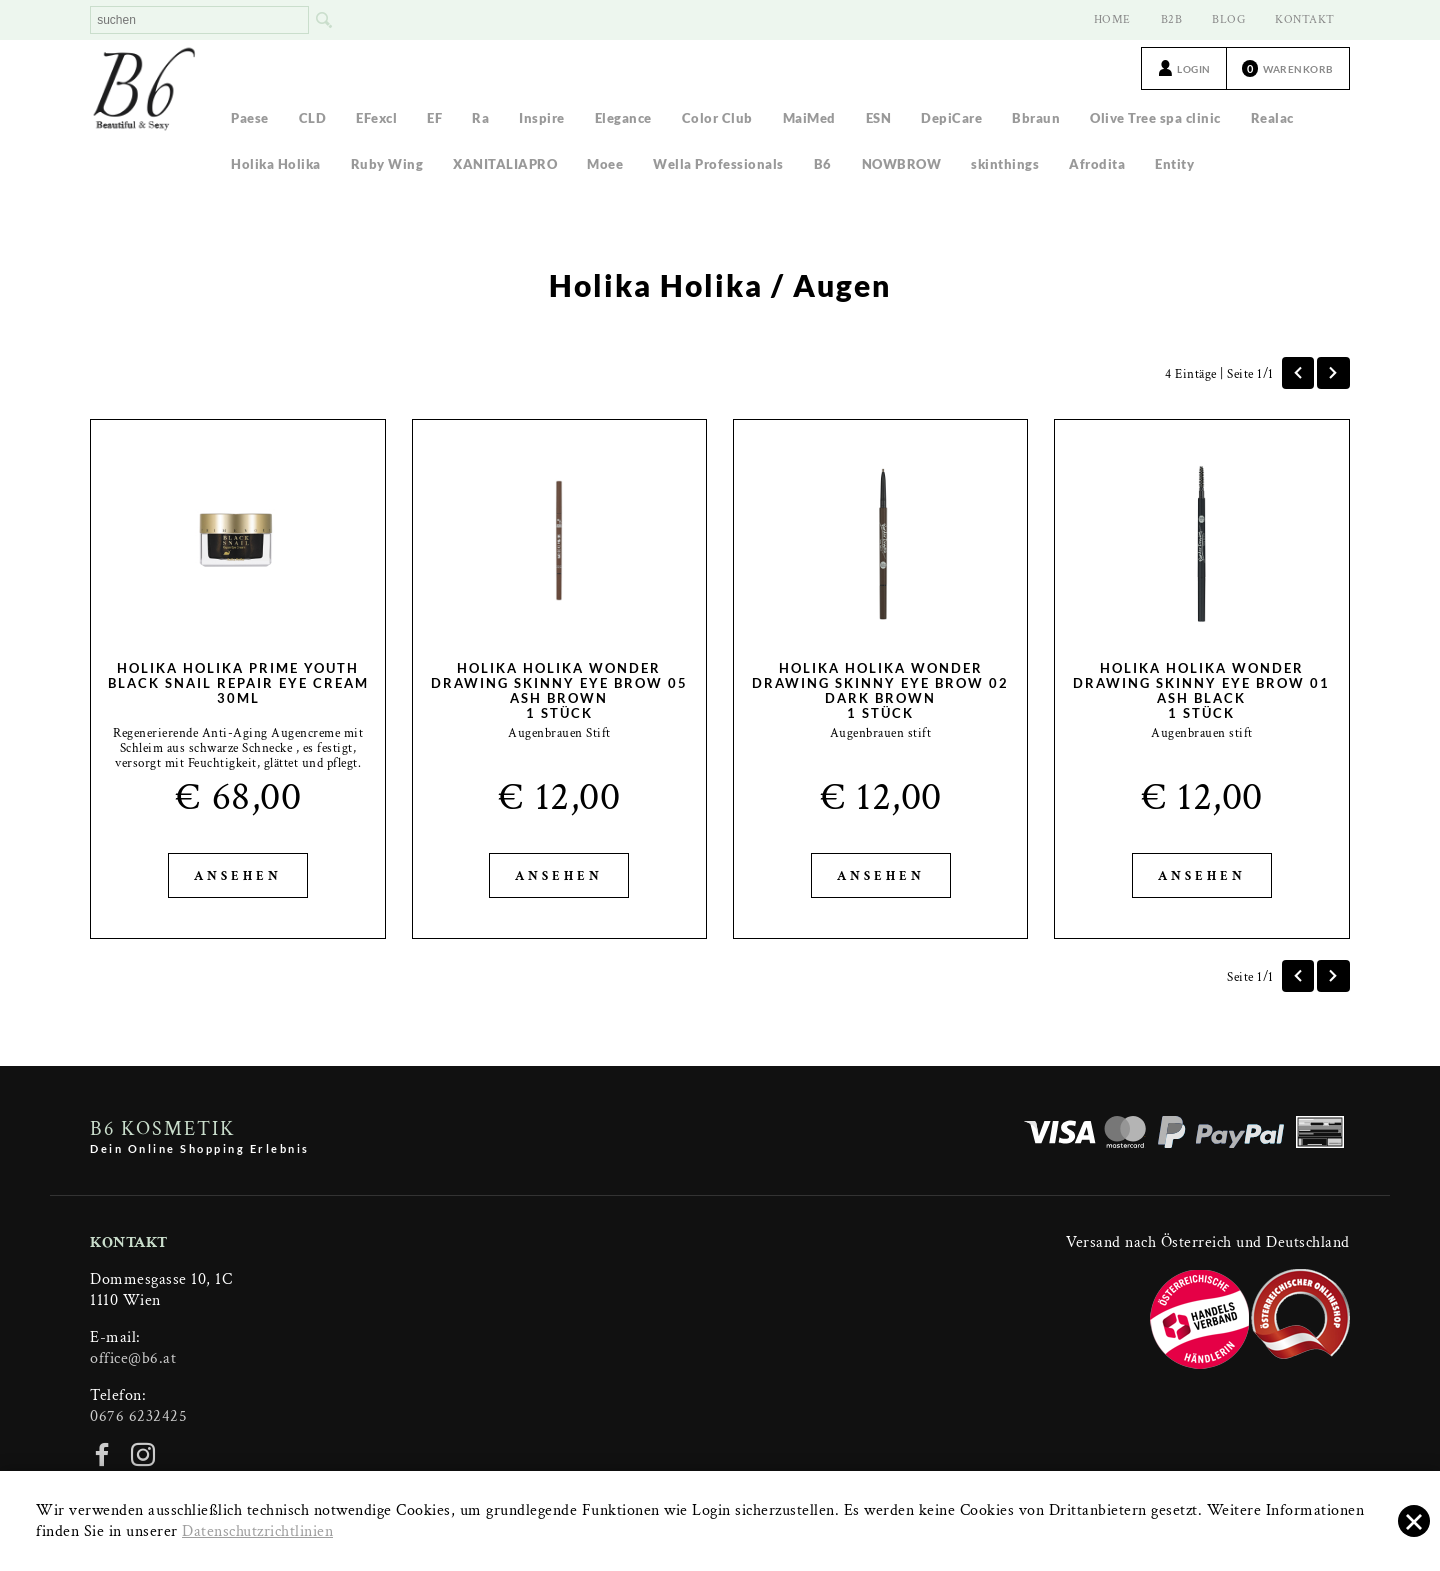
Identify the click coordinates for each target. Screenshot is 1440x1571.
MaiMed (809, 118)
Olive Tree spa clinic (1155, 118)
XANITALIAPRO (505, 164)
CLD (313, 118)
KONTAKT (1305, 19)
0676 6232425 (138, 1416)
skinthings (1005, 164)
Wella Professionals (718, 164)
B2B (1172, 19)
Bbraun (1036, 118)
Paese (250, 118)
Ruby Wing (387, 164)
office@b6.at (133, 1358)
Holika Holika (276, 164)
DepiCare (951, 118)
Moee (605, 164)
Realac (1272, 118)
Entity (1174, 164)
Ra (480, 118)
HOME (1112, 19)
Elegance (623, 118)
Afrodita (1097, 164)
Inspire (542, 118)
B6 (823, 164)
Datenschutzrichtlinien (257, 1531)
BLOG (1228, 19)
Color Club (717, 118)
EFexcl (376, 118)
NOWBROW (902, 164)
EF (434, 118)
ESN (879, 118)
